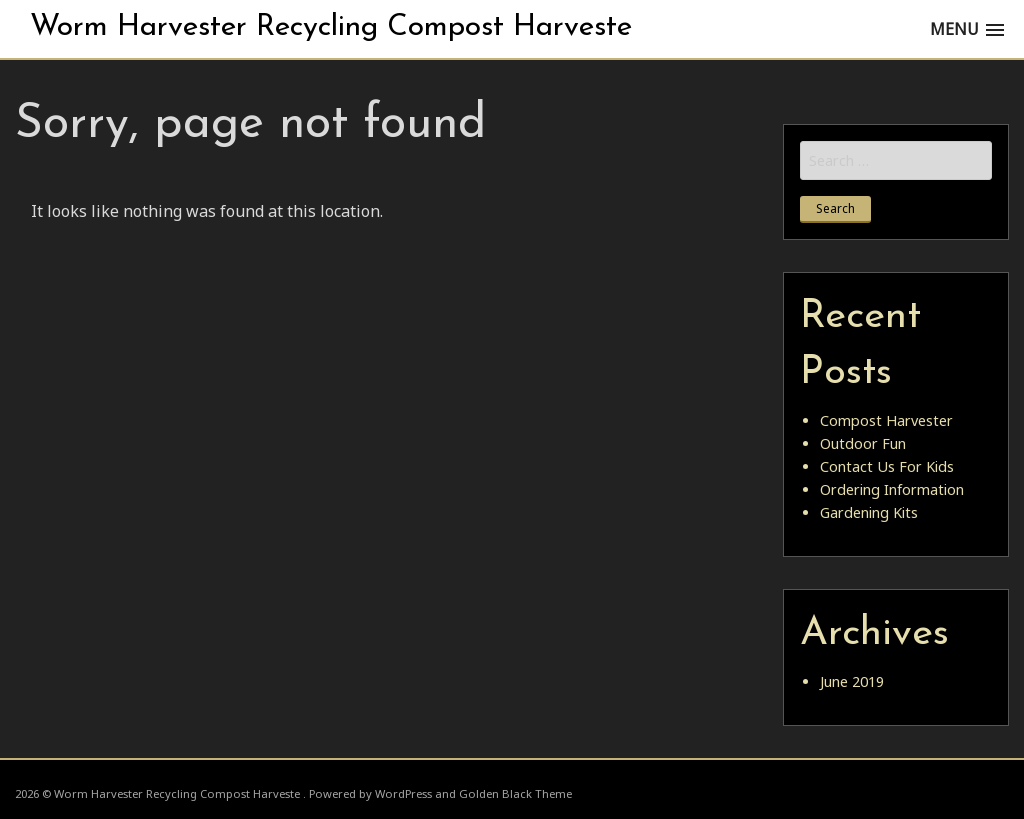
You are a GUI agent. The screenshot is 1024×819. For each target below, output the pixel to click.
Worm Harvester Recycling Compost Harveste (331, 27)
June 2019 (852, 681)
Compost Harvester (886, 420)
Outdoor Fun (863, 443)
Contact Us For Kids (887, 466)
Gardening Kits (869, 512)
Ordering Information (892, 489)
